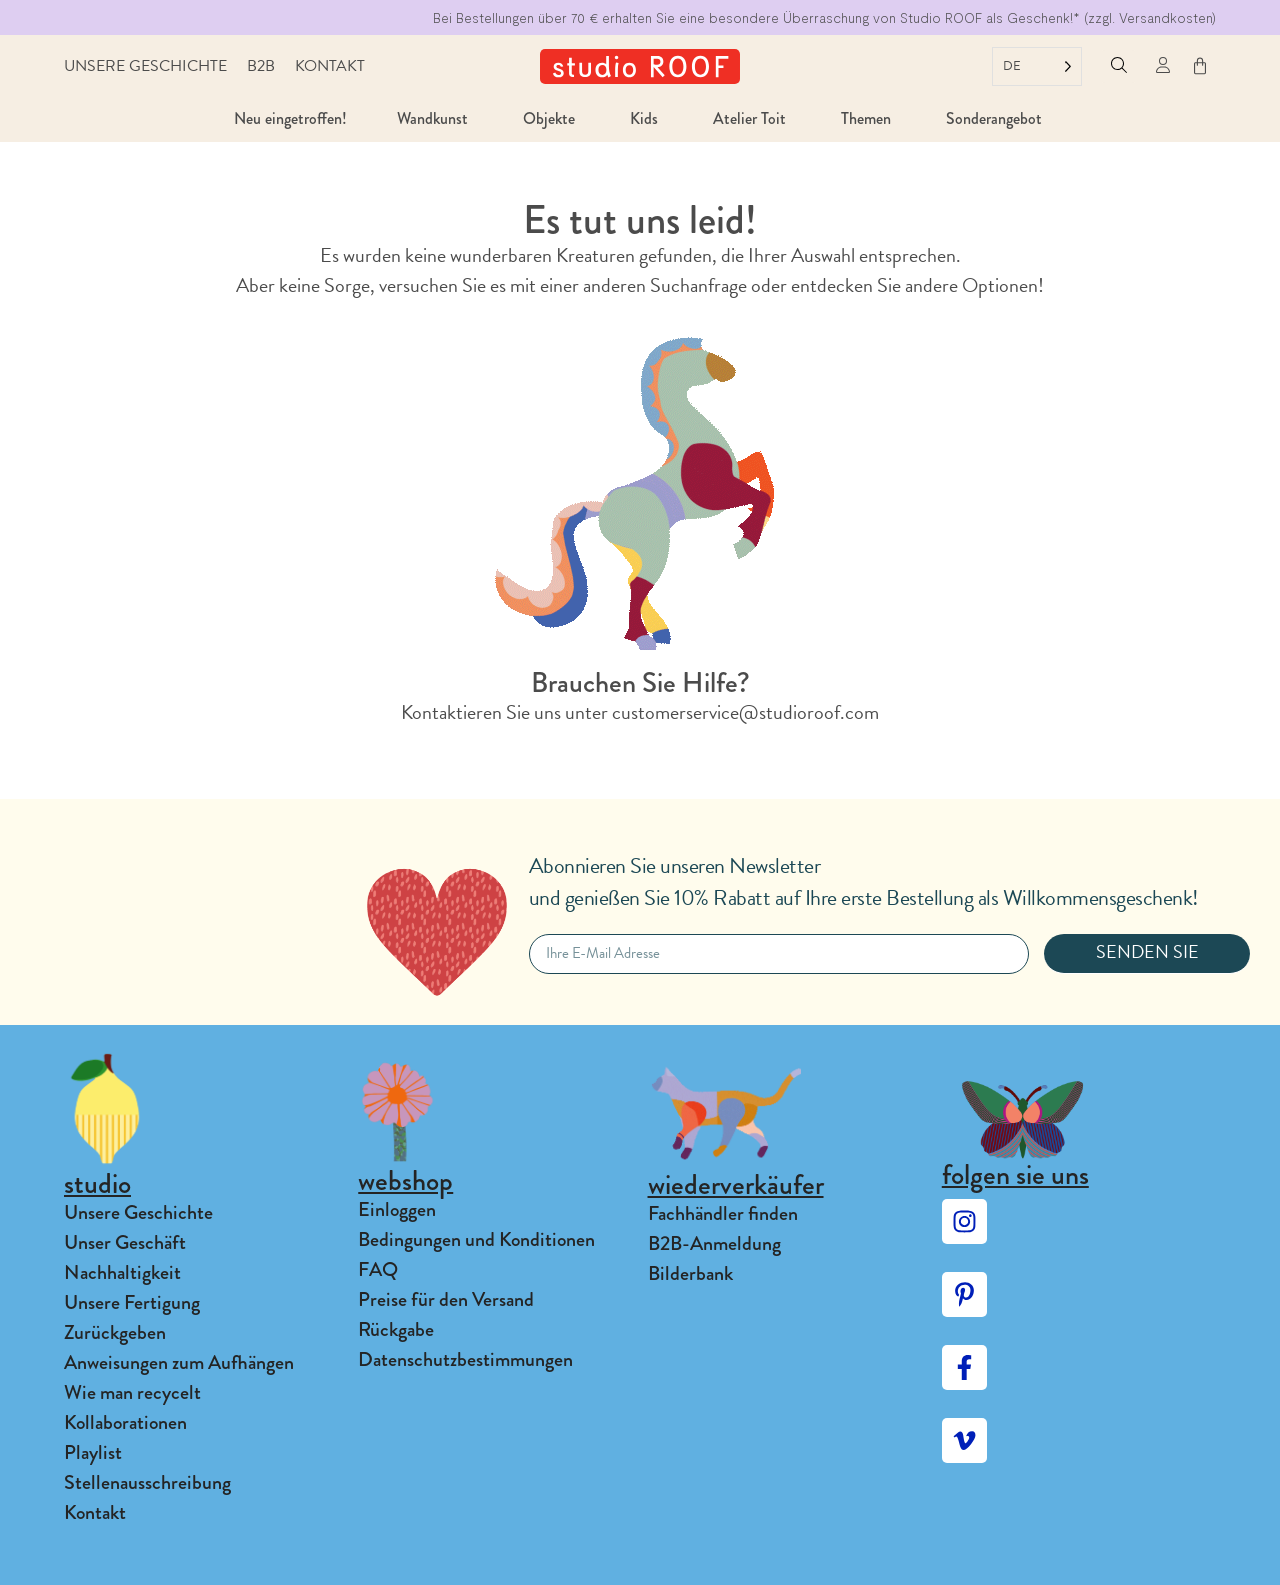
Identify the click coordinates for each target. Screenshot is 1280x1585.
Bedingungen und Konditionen (476, 1239)
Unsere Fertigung (132, 1302)
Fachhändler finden (723, 1213)
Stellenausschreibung (147, 1482)
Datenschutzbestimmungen (465, 1359)
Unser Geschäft (125, 1242)
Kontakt (330, 66)
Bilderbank (690, 1273)
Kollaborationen (125, 1422)
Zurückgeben (115, 1332)
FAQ (378, 1269)
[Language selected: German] (1037, 66)
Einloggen (397, 1209)
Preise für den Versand (446, 1299)
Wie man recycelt (132, 1392)
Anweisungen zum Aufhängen (179, 1362)
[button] (1118, 66)
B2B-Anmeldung (714, 1243)
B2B (261, 66)
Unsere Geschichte (145, 66)
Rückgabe (396, 1329)
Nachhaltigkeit (122, 1272)
